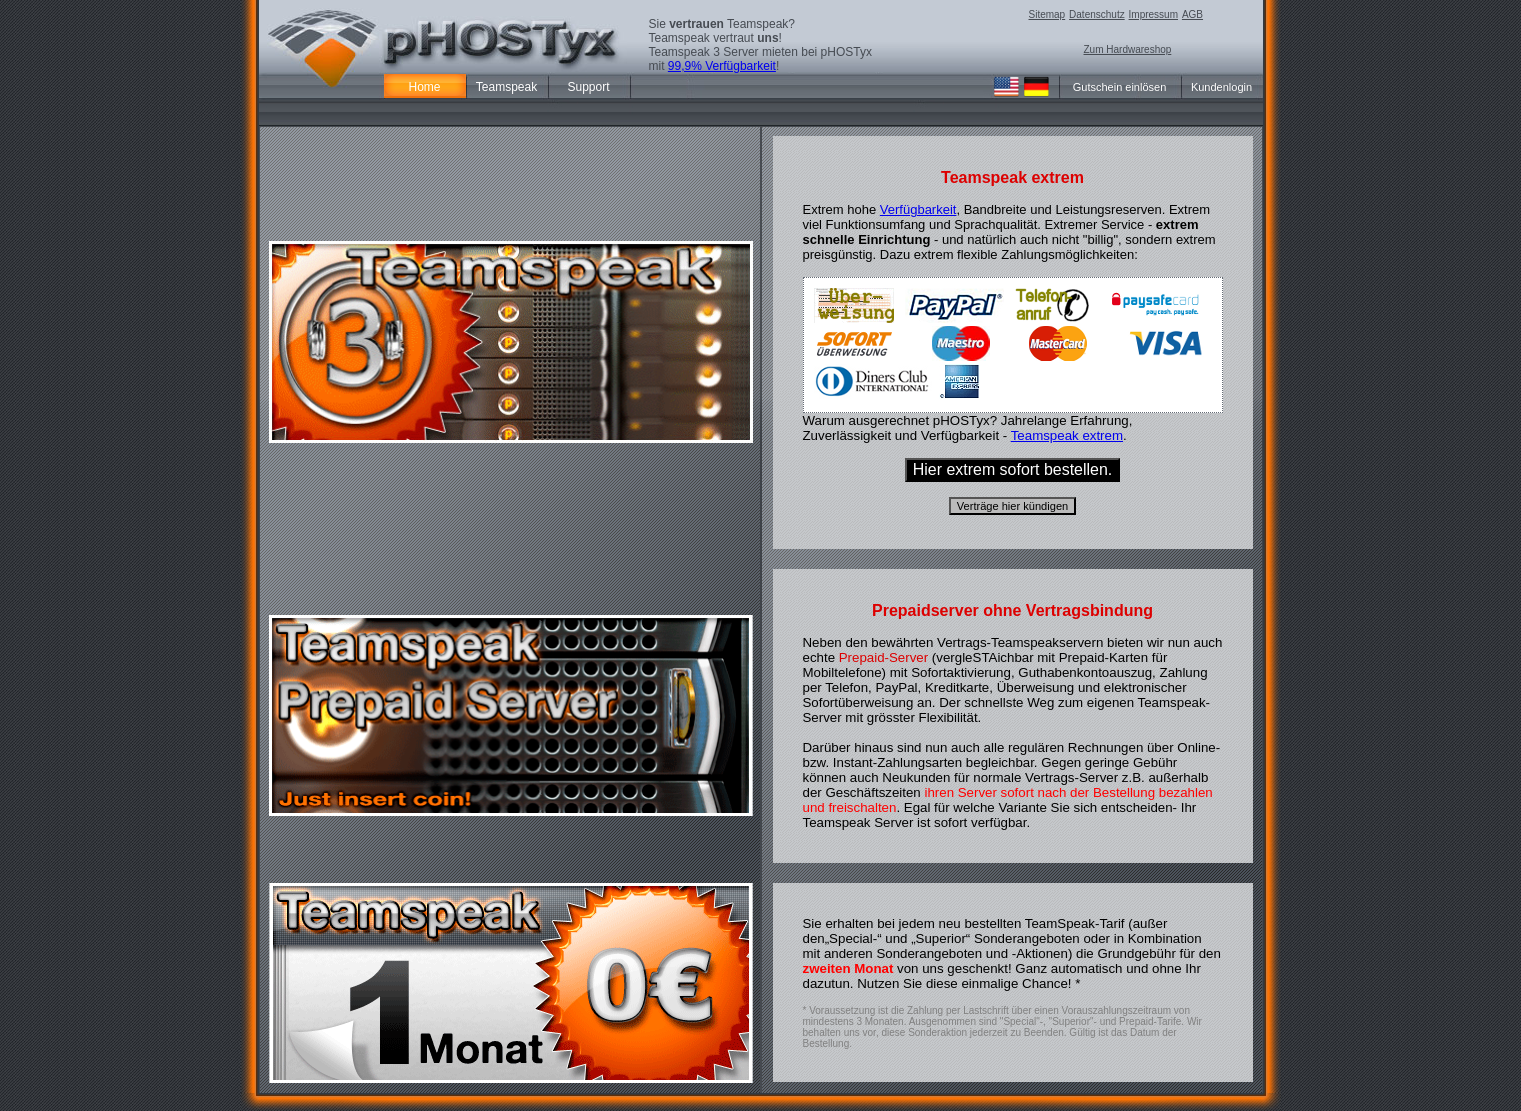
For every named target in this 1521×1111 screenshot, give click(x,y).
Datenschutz (1097, 14)
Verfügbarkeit (918, 209)
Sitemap (1047, 14)
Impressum (1153, 14)
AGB (1192, 14)
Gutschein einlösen (1120, 87)
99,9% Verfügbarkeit (722, 66)
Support (588, 87)
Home (424, 87)
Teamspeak (506, 87)
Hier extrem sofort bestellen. (1013, 469)
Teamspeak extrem (1067, 435)
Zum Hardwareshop (1128, 49)
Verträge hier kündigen (1012, 506)
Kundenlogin (1221, 87)
